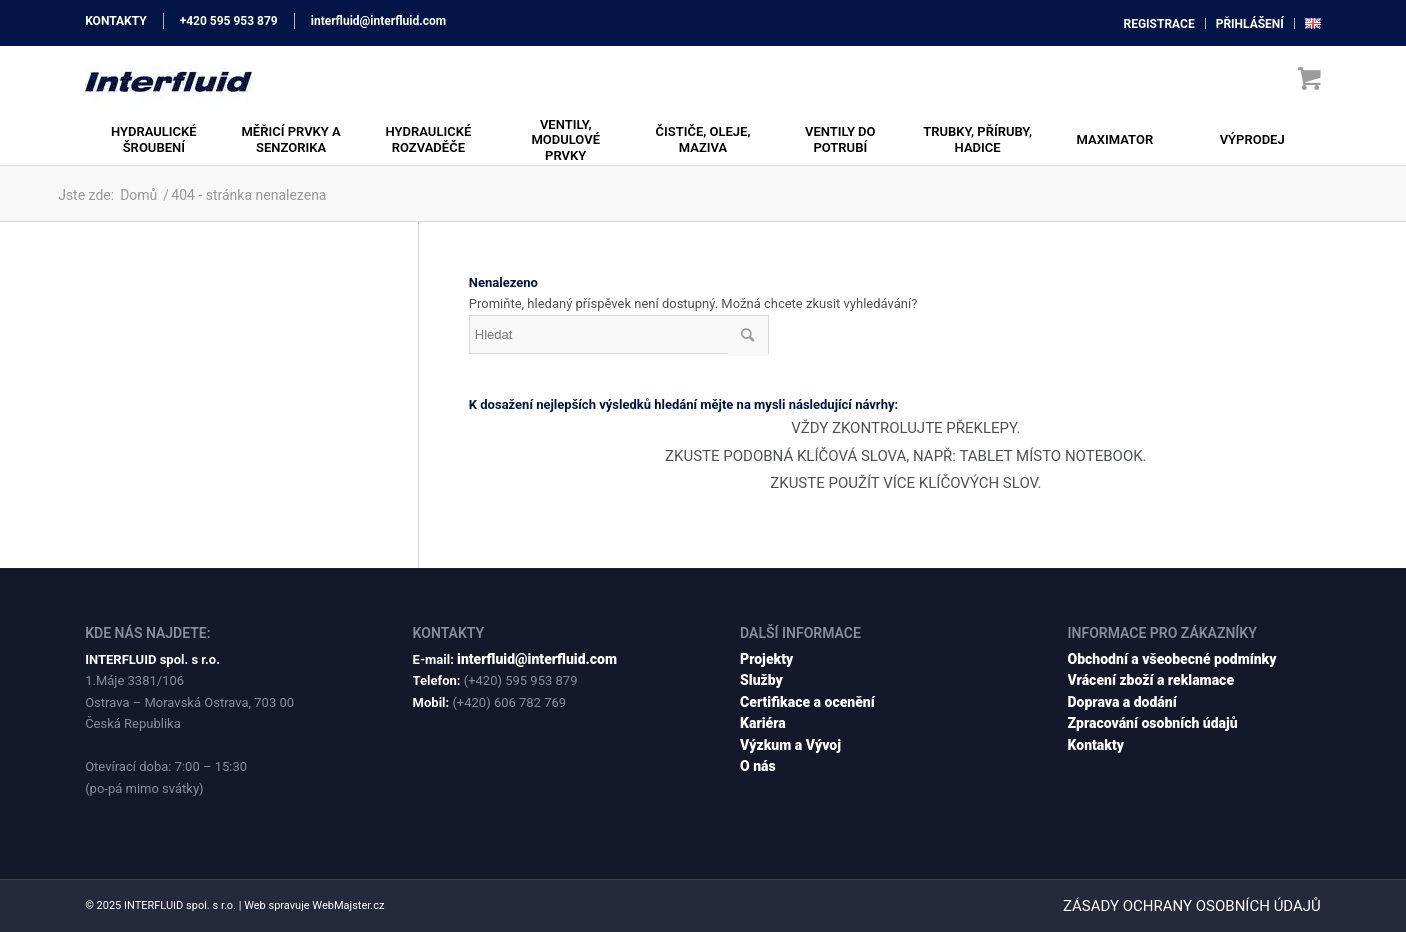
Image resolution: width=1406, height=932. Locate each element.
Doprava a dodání (1122, 702)
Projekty (766, 659)
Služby (761, 680)
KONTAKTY (115, 21)
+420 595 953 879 (229, 21)
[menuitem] (1159, 23)
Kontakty (1096, 745)
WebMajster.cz (348, 905)
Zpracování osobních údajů (1153, 723)
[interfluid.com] (168, 80)
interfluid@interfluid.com (378, 21)
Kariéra (763, 723)
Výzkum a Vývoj (790, 745)
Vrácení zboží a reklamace (1151, 680)
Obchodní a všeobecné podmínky (1172, 659)
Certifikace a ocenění (807, 702)
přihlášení (1250, 24)
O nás (758, 766)
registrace (1158, 24)
